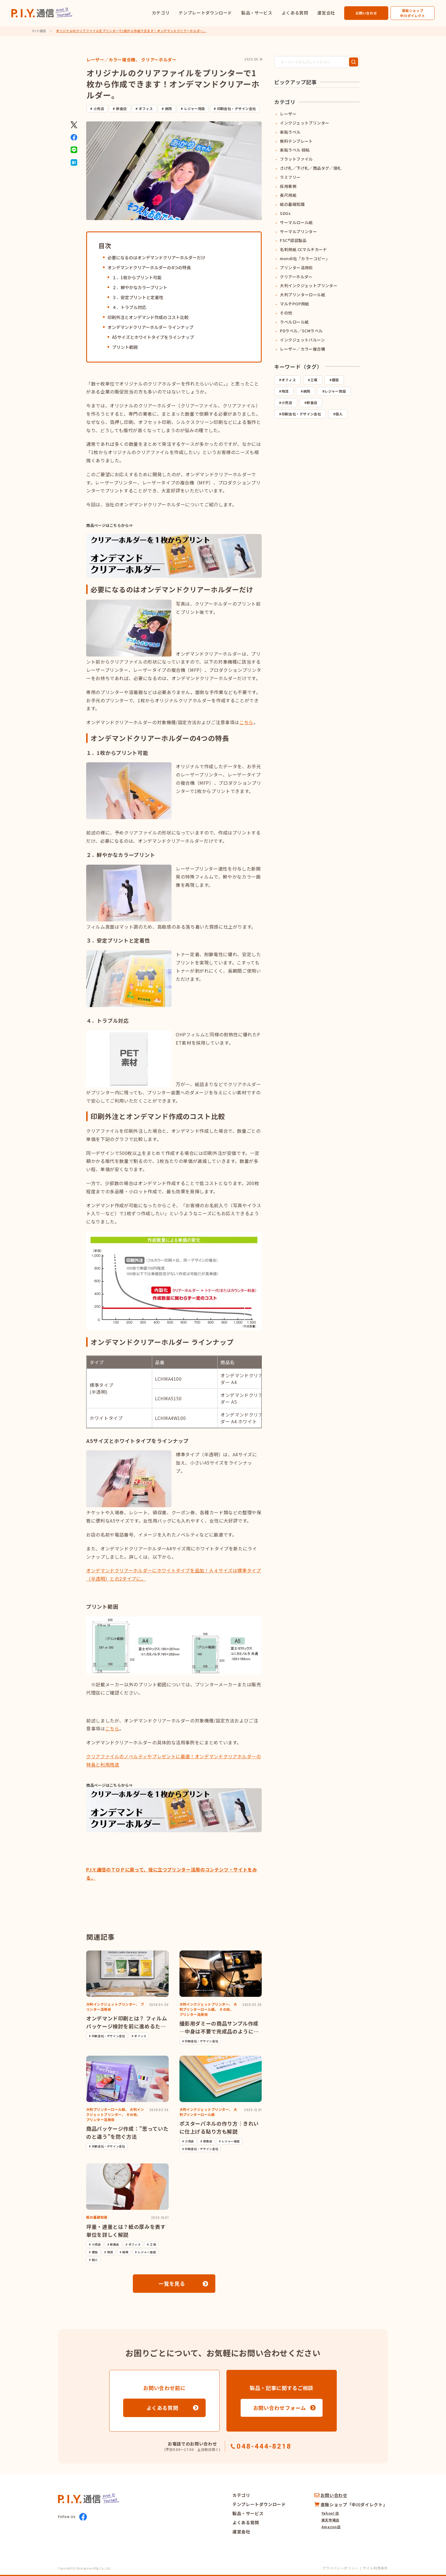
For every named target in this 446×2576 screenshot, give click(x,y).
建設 (335, 379)
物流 (285, 391)
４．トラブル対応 (129, 307)
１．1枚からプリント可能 (137, 277)
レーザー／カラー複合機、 (113, 60)
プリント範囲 (125, 347)
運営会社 (326, 13)
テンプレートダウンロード (205, 13)
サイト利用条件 (375, 2567)
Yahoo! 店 (330, 2513)
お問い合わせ (366, 13)
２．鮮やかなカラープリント (139, 287)
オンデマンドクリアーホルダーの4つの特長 (149, 267)
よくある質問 (295, 13)
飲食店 (121, 108)
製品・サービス (256, 13)
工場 (313, 379)
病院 (168, 108)
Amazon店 (330, 2526)
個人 (338, 413)
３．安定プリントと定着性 (137, 297)
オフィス (146, 108)
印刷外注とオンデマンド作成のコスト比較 (148, 317)
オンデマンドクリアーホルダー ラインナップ (150, 327)
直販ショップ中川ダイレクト (412, 13)
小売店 (99, 108)
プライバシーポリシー (340, 2567)
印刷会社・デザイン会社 (236, 108)
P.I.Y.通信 (39, 31)
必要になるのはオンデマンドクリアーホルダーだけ (156, 257)
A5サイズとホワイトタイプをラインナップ (153, 337)
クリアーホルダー (158, 60)
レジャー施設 (194, 108)
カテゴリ (161, 13)
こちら (112, 1728)
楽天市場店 (330, 2519)
